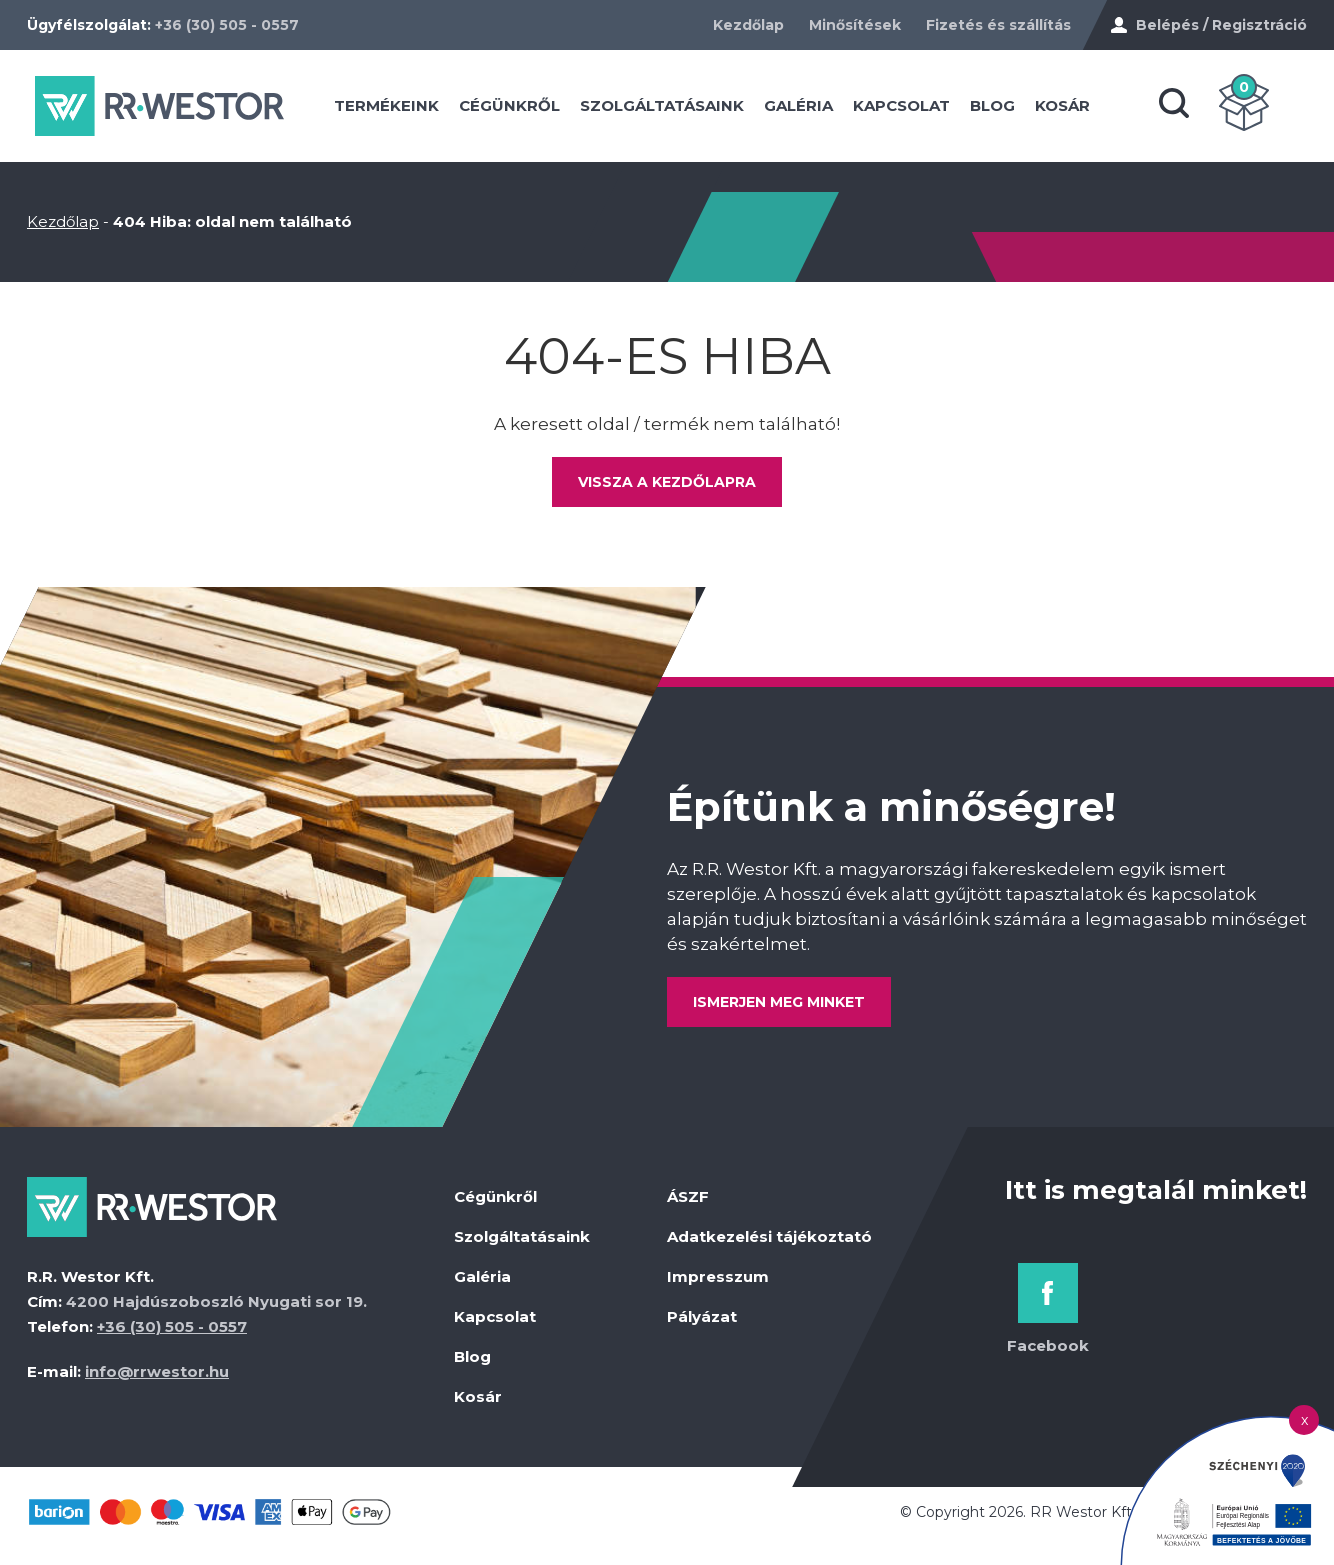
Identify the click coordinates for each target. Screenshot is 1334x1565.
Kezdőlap (748, 25)
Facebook (1048, 1353)
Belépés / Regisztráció (1221, 25)
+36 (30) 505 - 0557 (227, 25)
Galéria (822, 109)
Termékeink (410, 109)
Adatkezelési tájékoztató (769, 1244)
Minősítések (855, 25)
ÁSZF (688, 1204)
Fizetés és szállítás (998, 25)
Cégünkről (533, 109)
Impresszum (718, 1284)
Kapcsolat (925, 109)
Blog (1016, 109)
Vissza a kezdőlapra (667, 490)
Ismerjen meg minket (783, 1010)
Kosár (1086, 109)
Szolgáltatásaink (686, 109)
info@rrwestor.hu (157, 1379)
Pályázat (702, 1324)
